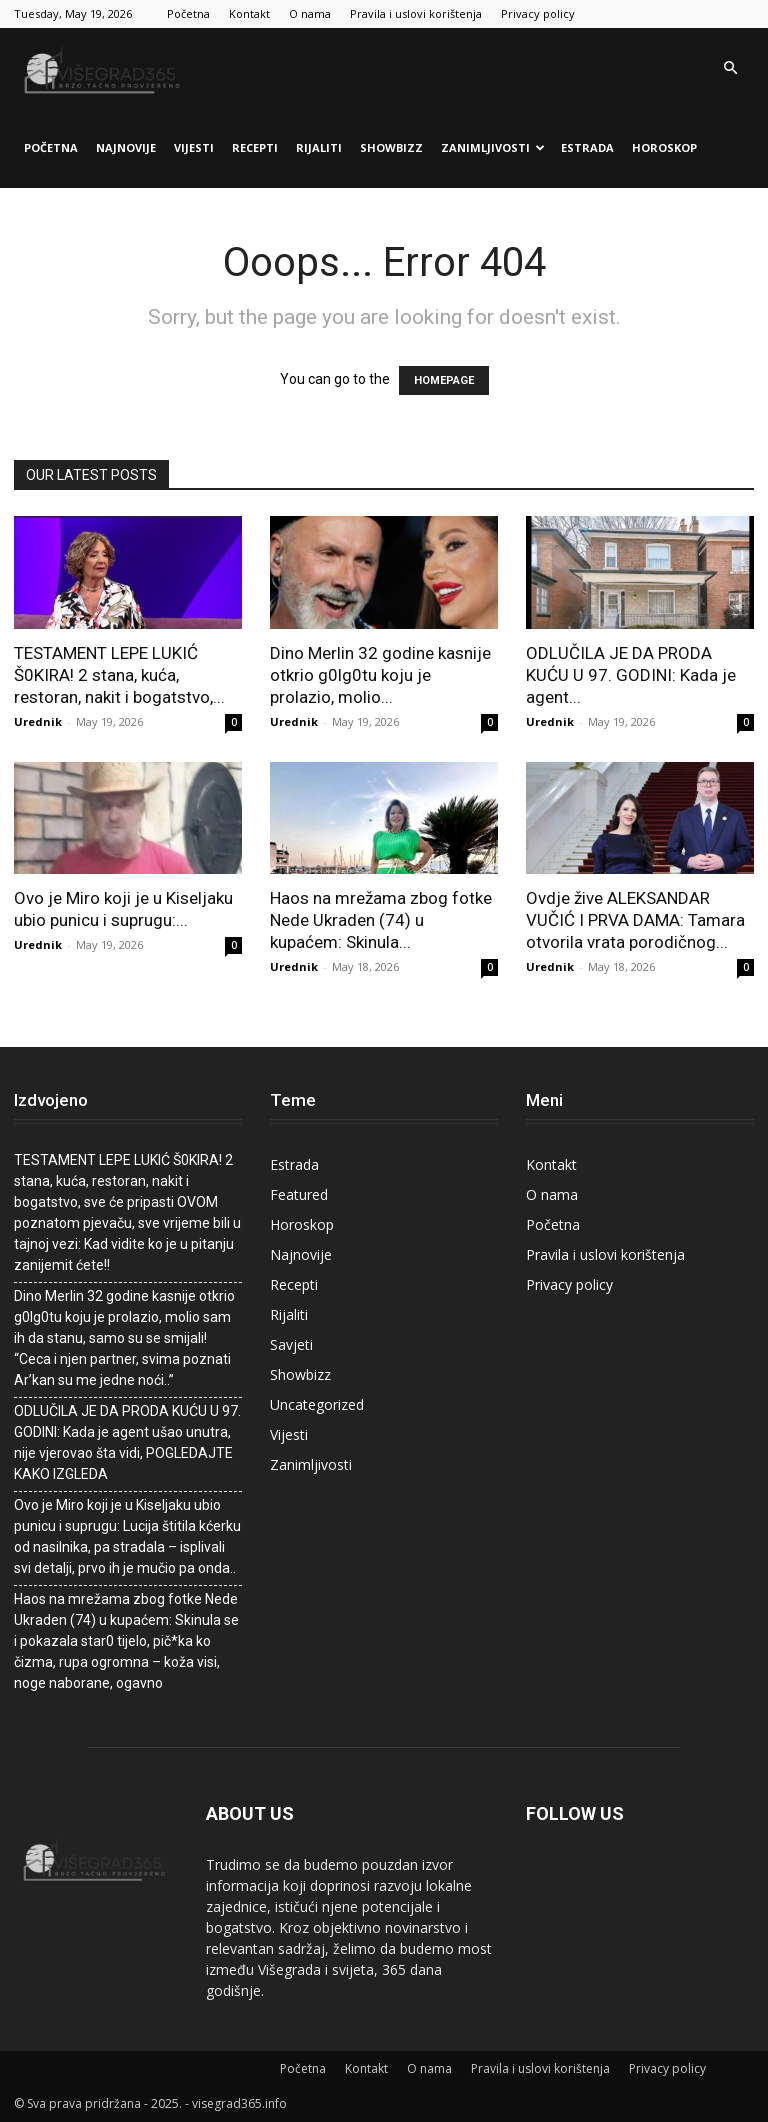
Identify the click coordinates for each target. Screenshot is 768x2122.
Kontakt (249, 13)
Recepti (255, 147)
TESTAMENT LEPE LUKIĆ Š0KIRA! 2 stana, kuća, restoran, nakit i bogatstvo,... (119, 675)
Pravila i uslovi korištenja (416, 13)
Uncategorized (317, 1404)
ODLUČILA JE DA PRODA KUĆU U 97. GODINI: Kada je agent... (631, 675)
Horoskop (664, 147)
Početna (188, 13)
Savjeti (291, 1344)
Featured (299, 1194)
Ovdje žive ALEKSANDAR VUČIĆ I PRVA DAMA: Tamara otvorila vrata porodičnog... (635, 920)
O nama (310, 13)
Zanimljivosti (493, 147)
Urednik (38, 721)
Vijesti (194, 147)
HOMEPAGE (444, 380)
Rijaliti (319, 147)
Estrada (587, 147)
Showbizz (391, 147)
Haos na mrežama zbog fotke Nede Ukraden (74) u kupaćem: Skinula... (381, 920)
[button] (730, 68)
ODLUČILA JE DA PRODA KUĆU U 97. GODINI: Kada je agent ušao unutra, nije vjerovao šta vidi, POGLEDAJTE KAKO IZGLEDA (127, 1442)
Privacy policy (538, 13)
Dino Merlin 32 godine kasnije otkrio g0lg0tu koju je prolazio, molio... (380, 675)
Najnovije (126, 147)
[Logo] (104, 68)
